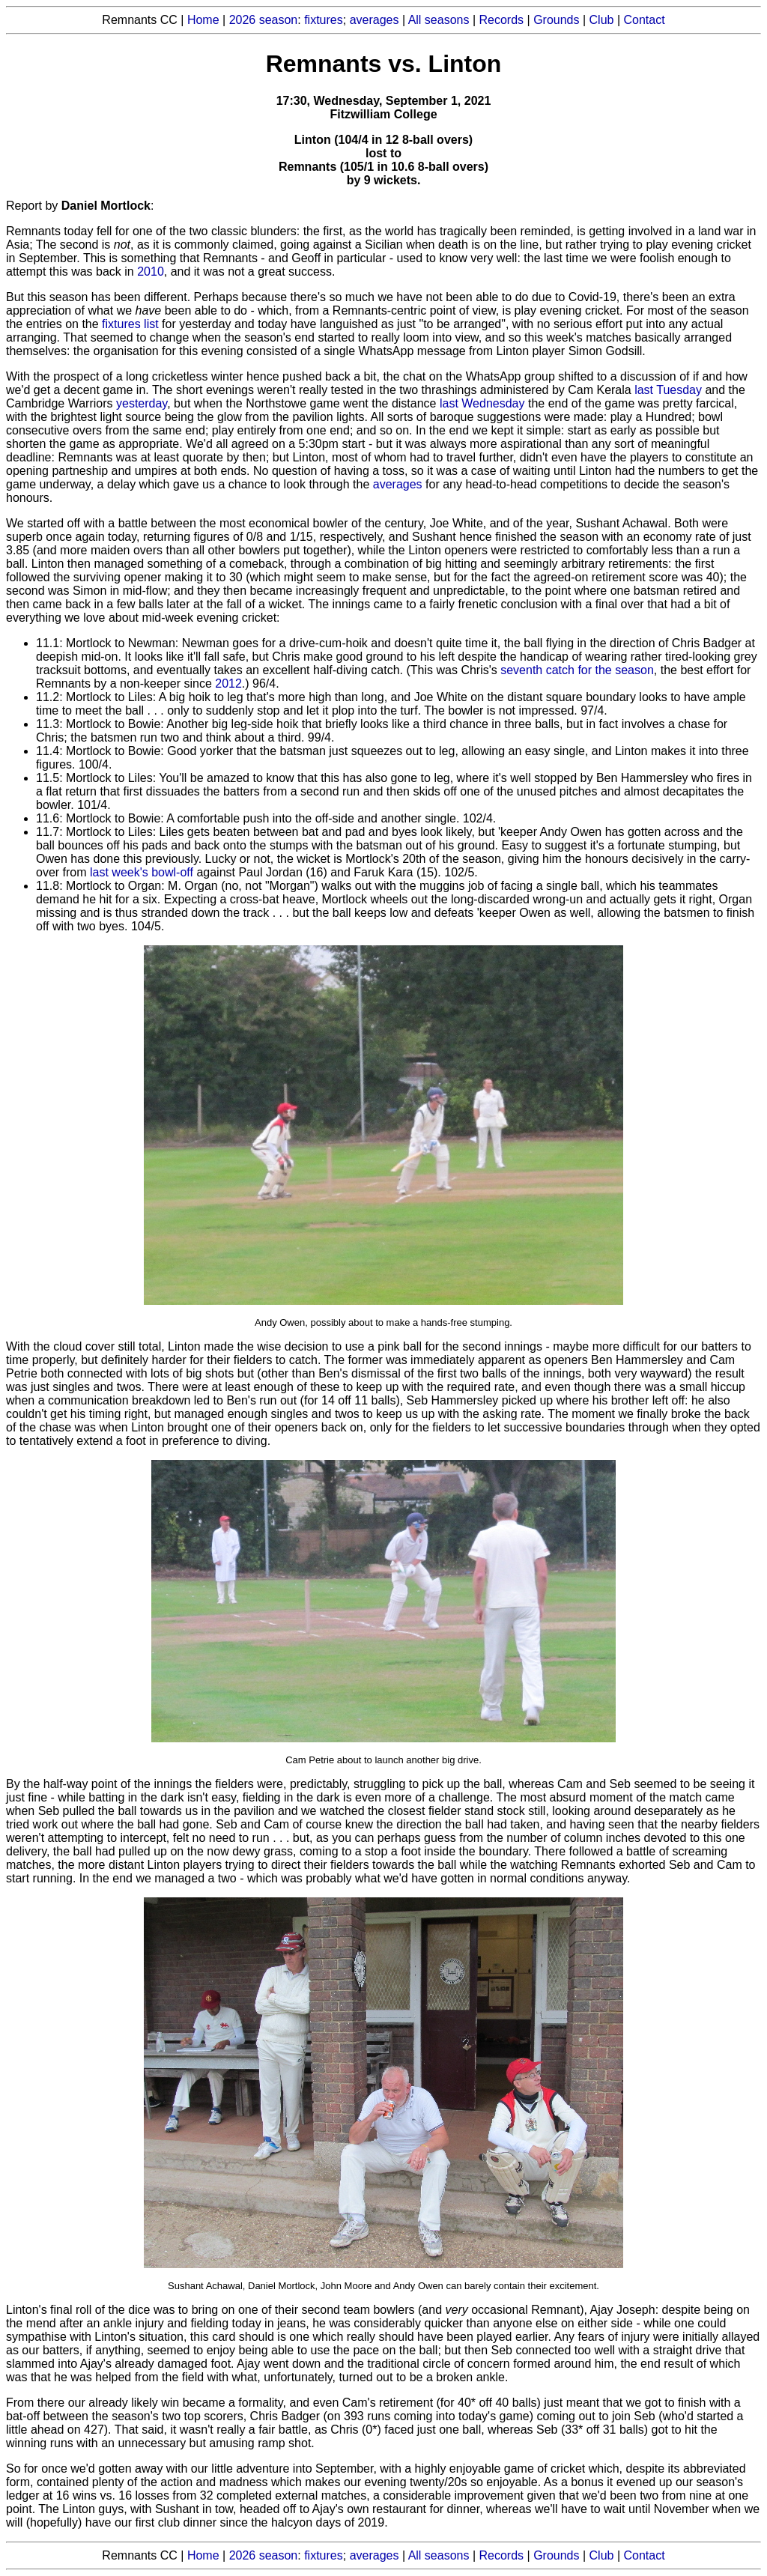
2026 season (263, 19)
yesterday (141, 403)
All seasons (439, 19)
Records (501, 19)
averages (374, 19)
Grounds (556, 19)
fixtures (323, 19)
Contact (644, 19)
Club (601, 19)
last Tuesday (668, 390)
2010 (150, 271)
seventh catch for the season (577, 670)
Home (203, 19)
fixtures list (130, 324)
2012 (228, 683)
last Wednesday (482, 403)
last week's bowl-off (141, 872)
